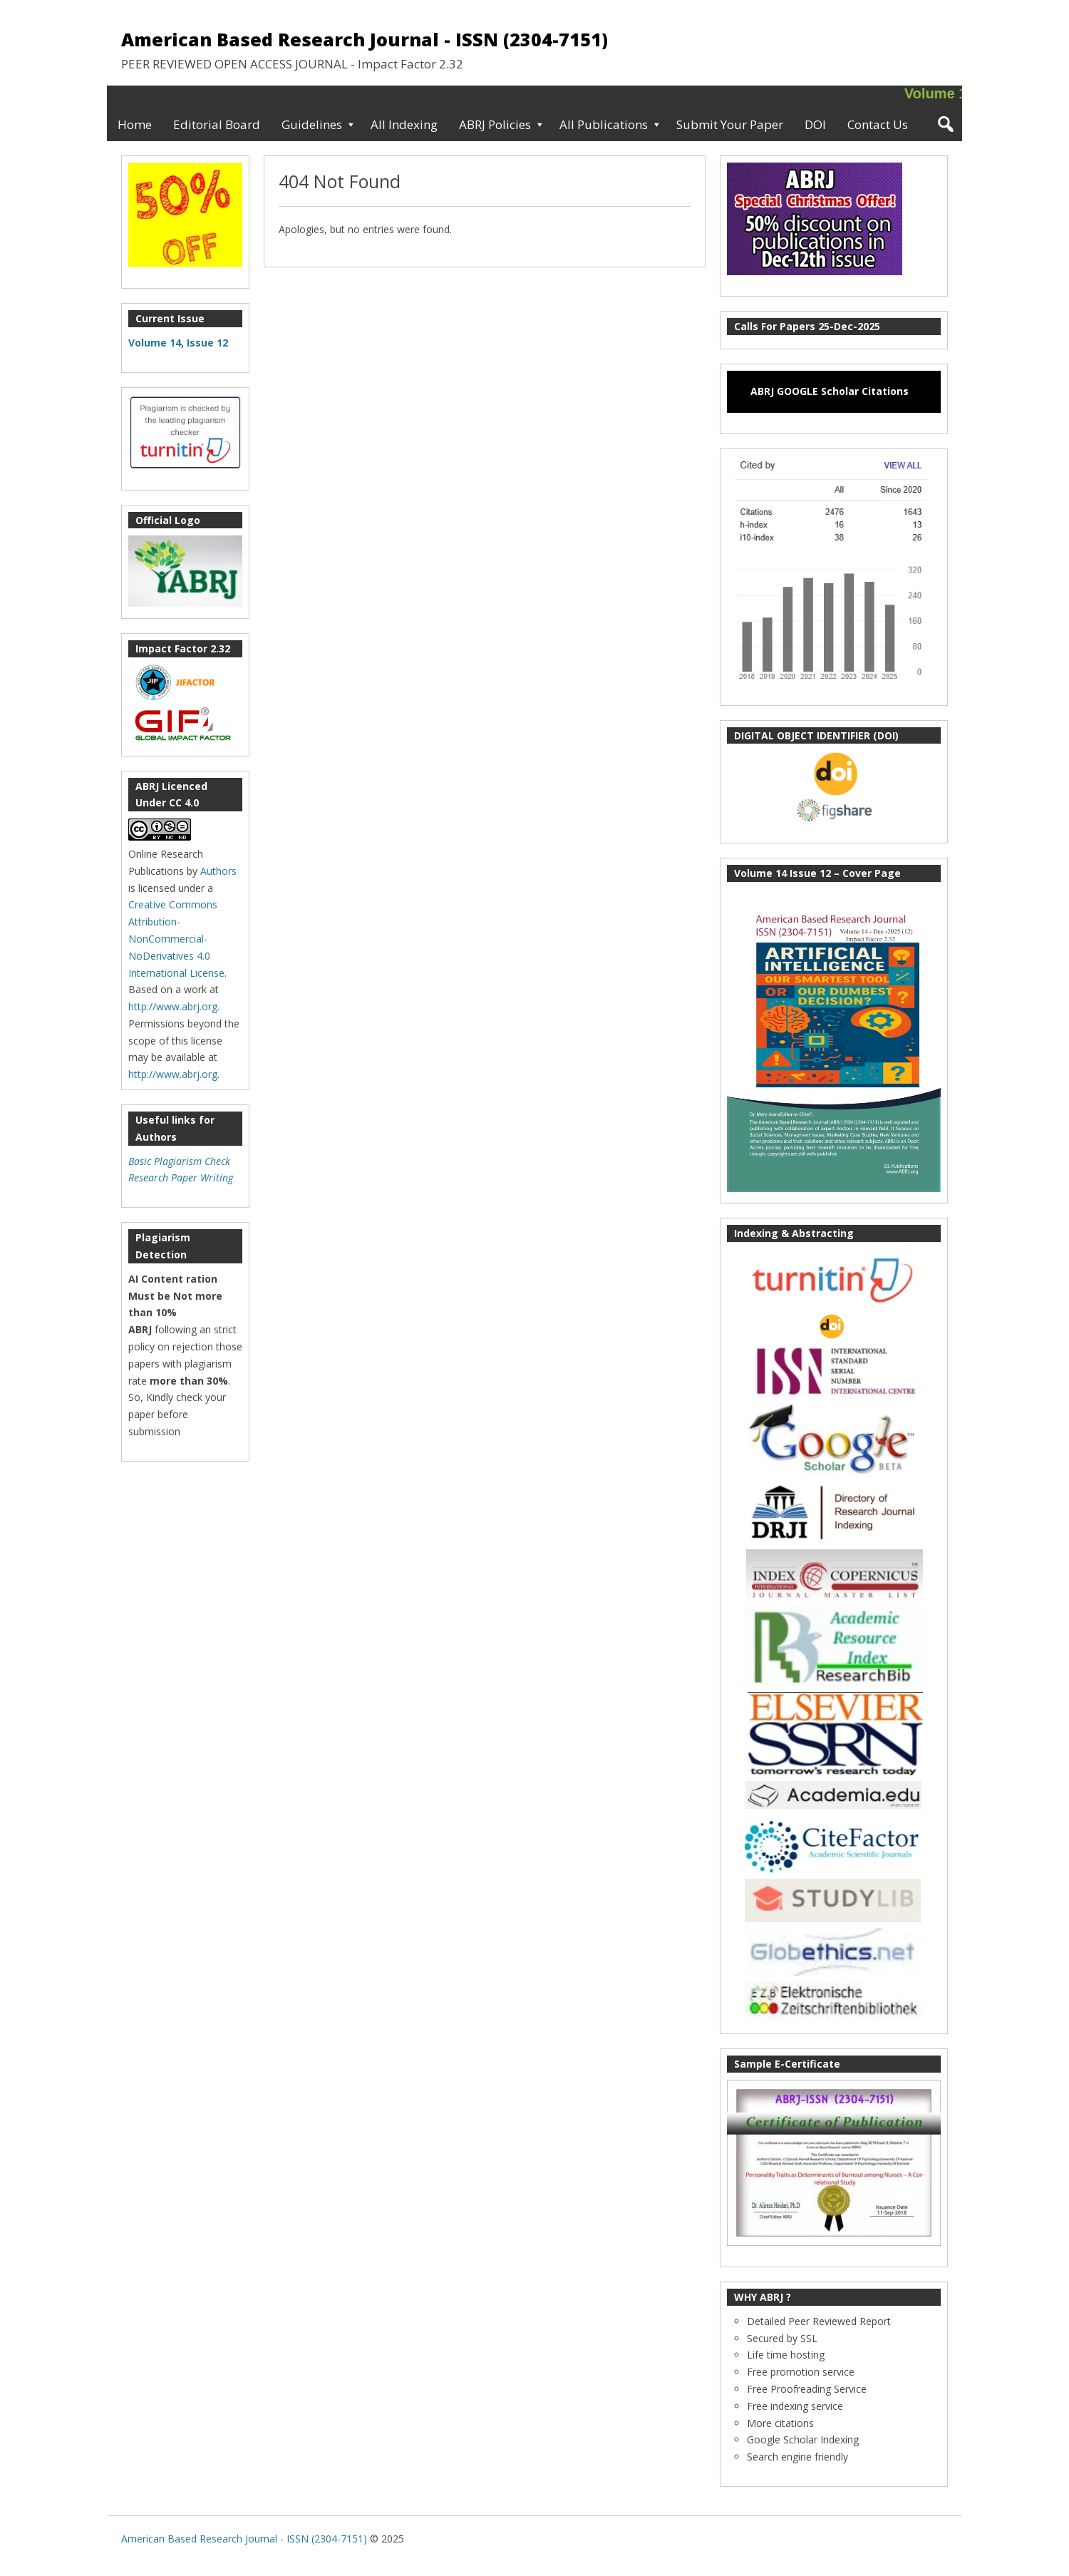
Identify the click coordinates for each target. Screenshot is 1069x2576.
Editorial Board (216, 124)
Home (135, 124)
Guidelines (312, 124)
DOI (815, 124)
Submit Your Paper (729, 124)
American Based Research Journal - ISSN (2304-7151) (364, 39)
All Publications (603, 124)
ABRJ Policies (495, 124)
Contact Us (877, 124)
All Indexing (404, 124)
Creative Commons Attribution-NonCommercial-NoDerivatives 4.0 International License (176, 938)
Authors (218, 871)
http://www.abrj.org (172, 1006)
